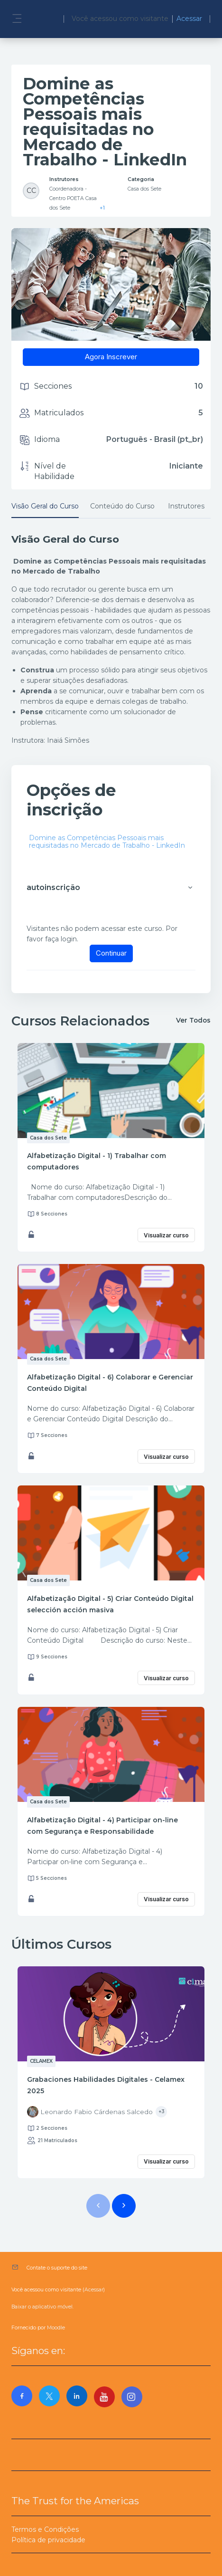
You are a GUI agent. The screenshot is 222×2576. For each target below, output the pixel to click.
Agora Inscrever (111, 356)
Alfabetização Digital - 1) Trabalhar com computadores (96, 1161)
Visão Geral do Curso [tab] (45, 506)
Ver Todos (193, 1020)
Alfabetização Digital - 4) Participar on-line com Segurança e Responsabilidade (102, 1826)
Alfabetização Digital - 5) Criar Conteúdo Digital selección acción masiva (110, 1604)
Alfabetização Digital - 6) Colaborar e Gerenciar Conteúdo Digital (110, 1383)
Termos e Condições (45, 2529)
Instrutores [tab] (186, 506)
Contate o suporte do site (57, 2268)
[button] (190, 887)
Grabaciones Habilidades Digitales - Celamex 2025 (106, 2085)
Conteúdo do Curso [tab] (122, 506)
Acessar (189, 18)
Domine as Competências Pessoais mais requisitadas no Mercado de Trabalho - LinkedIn (107, 841)
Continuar (111, 953)
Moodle (56, 2328)
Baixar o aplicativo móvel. (42, 2307)
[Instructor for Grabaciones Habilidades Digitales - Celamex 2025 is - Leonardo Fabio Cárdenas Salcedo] (90, 2111)
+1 (102, 208)
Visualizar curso (166, 1235)
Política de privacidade (48, 2540)
